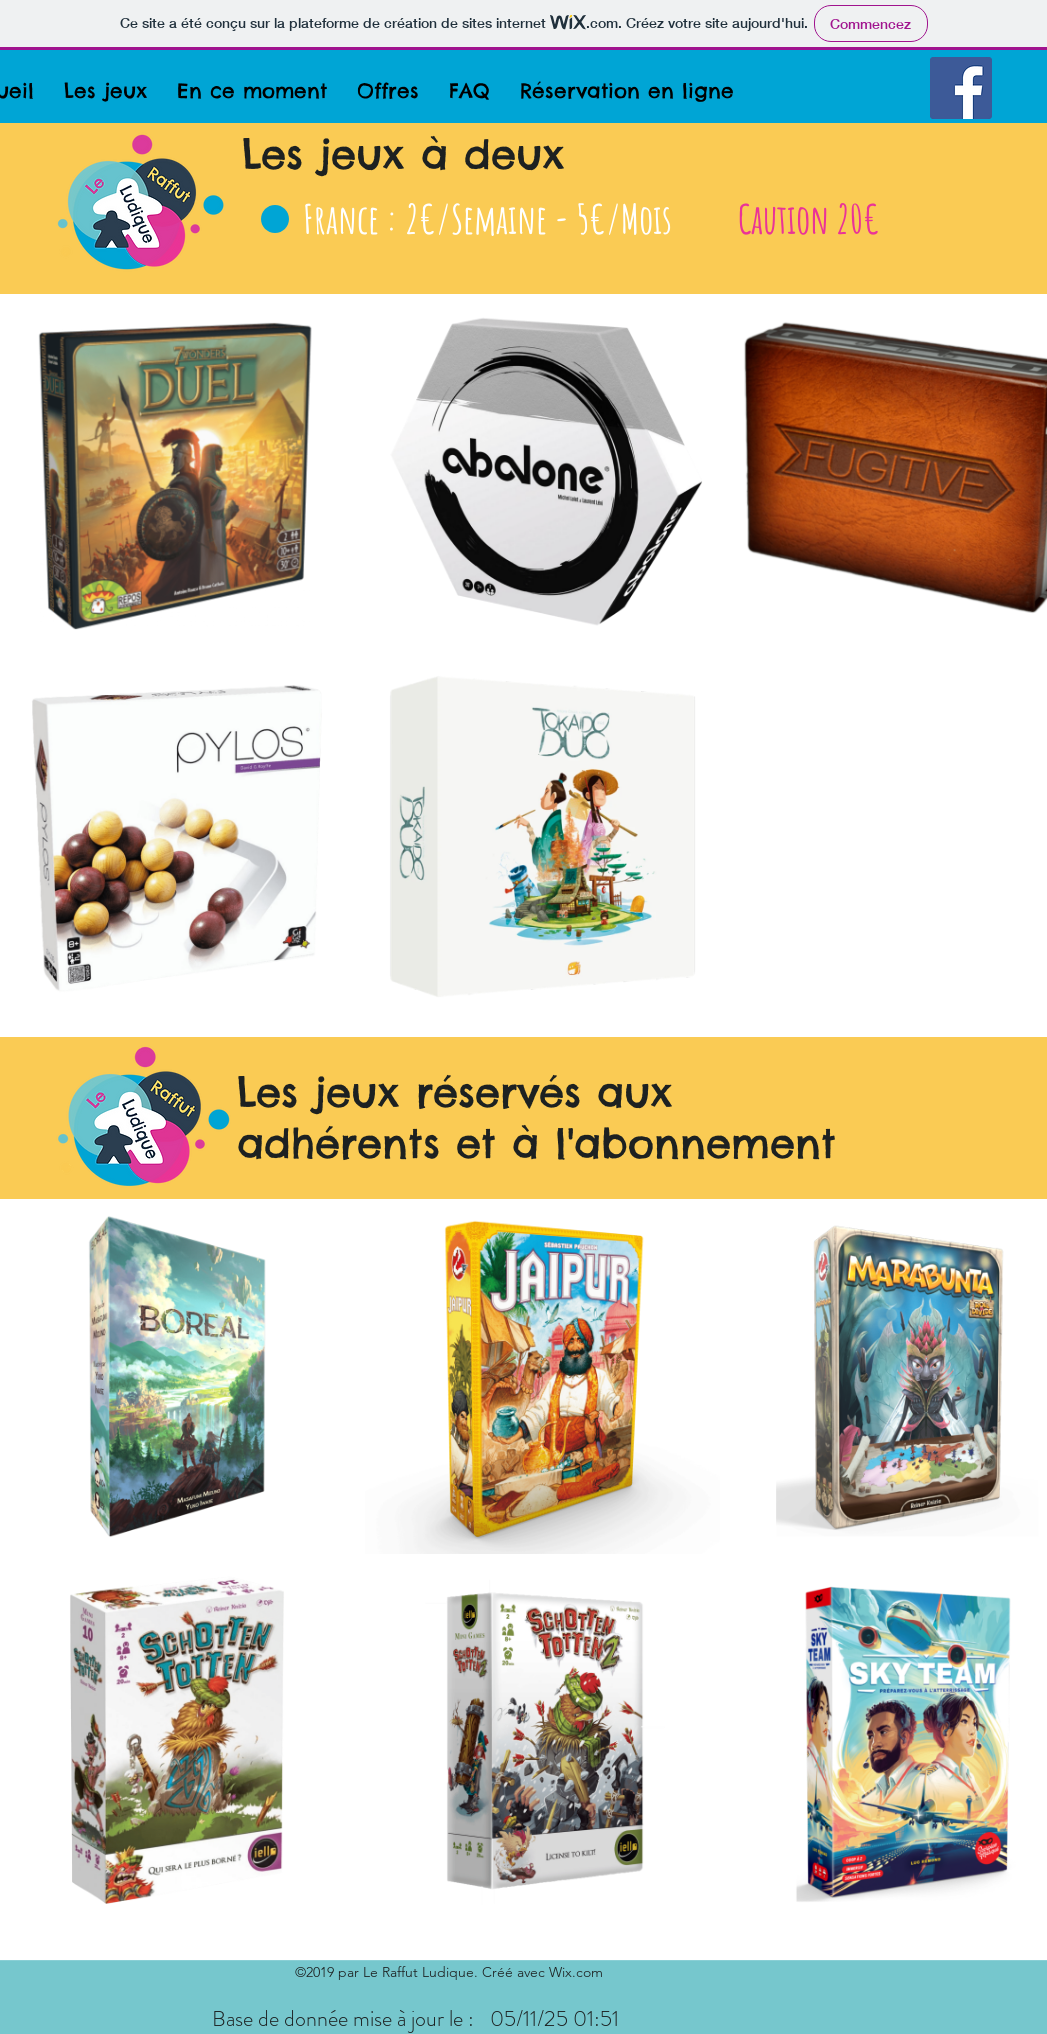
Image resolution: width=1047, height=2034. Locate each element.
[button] (105, 90)
